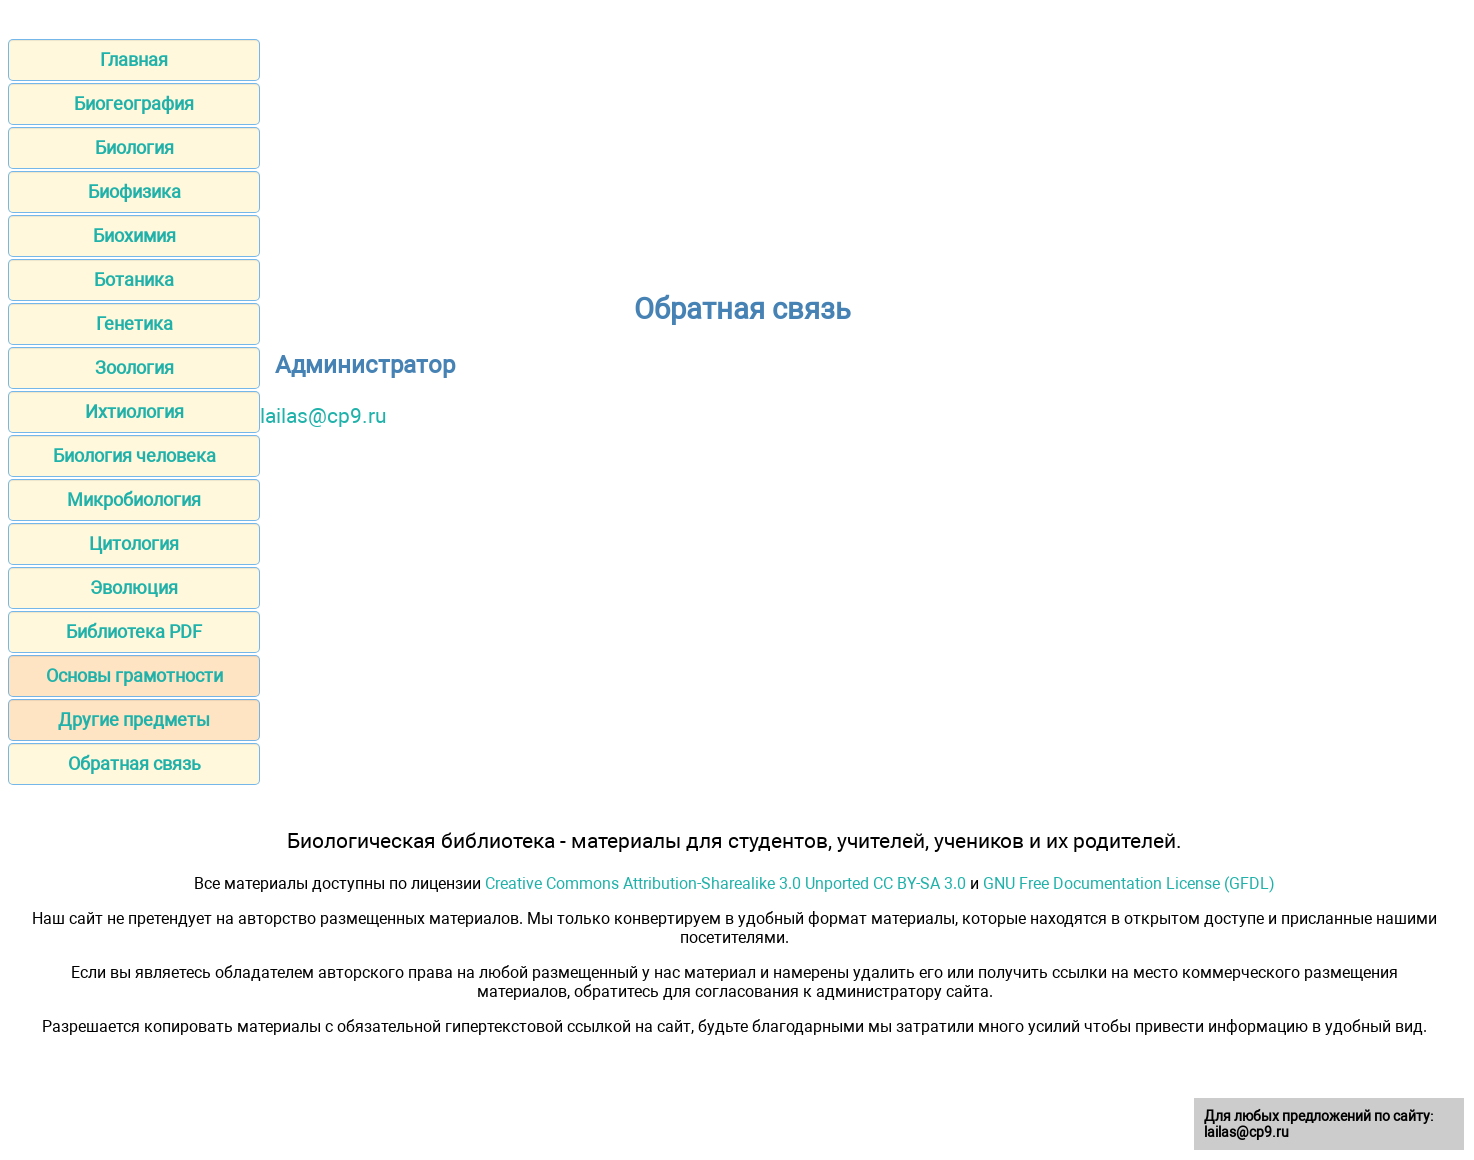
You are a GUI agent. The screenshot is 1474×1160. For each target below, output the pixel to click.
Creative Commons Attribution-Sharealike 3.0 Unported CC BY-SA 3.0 (725, 883)
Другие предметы (134, 719)
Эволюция (134, 587)
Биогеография (134, 103)
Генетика (134, 323)
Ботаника (134, 279)
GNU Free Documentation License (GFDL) (1129, 883)
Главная (134, 59)
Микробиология (134, 499)
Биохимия (134, 235)
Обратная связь (134, 763)
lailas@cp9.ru (323, 415)
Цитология (134, 543)
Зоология (134, 367)
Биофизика (134, 191)
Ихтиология (134, 411)
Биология (134, 147)
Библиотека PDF (134, 631)
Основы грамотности (134, 675)
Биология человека (134, 455)
